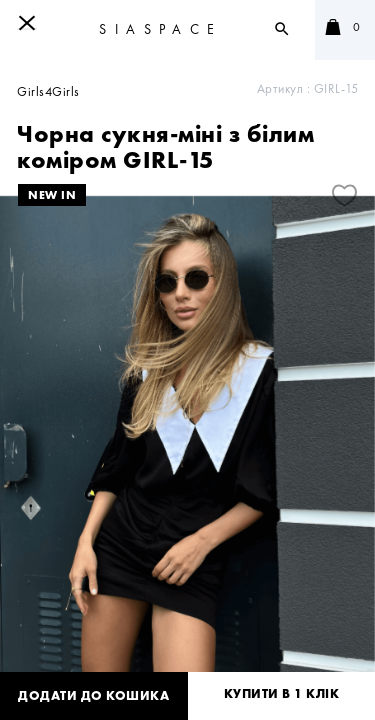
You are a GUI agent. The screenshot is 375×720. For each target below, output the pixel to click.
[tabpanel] (187, 444)
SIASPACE (160, 29)
